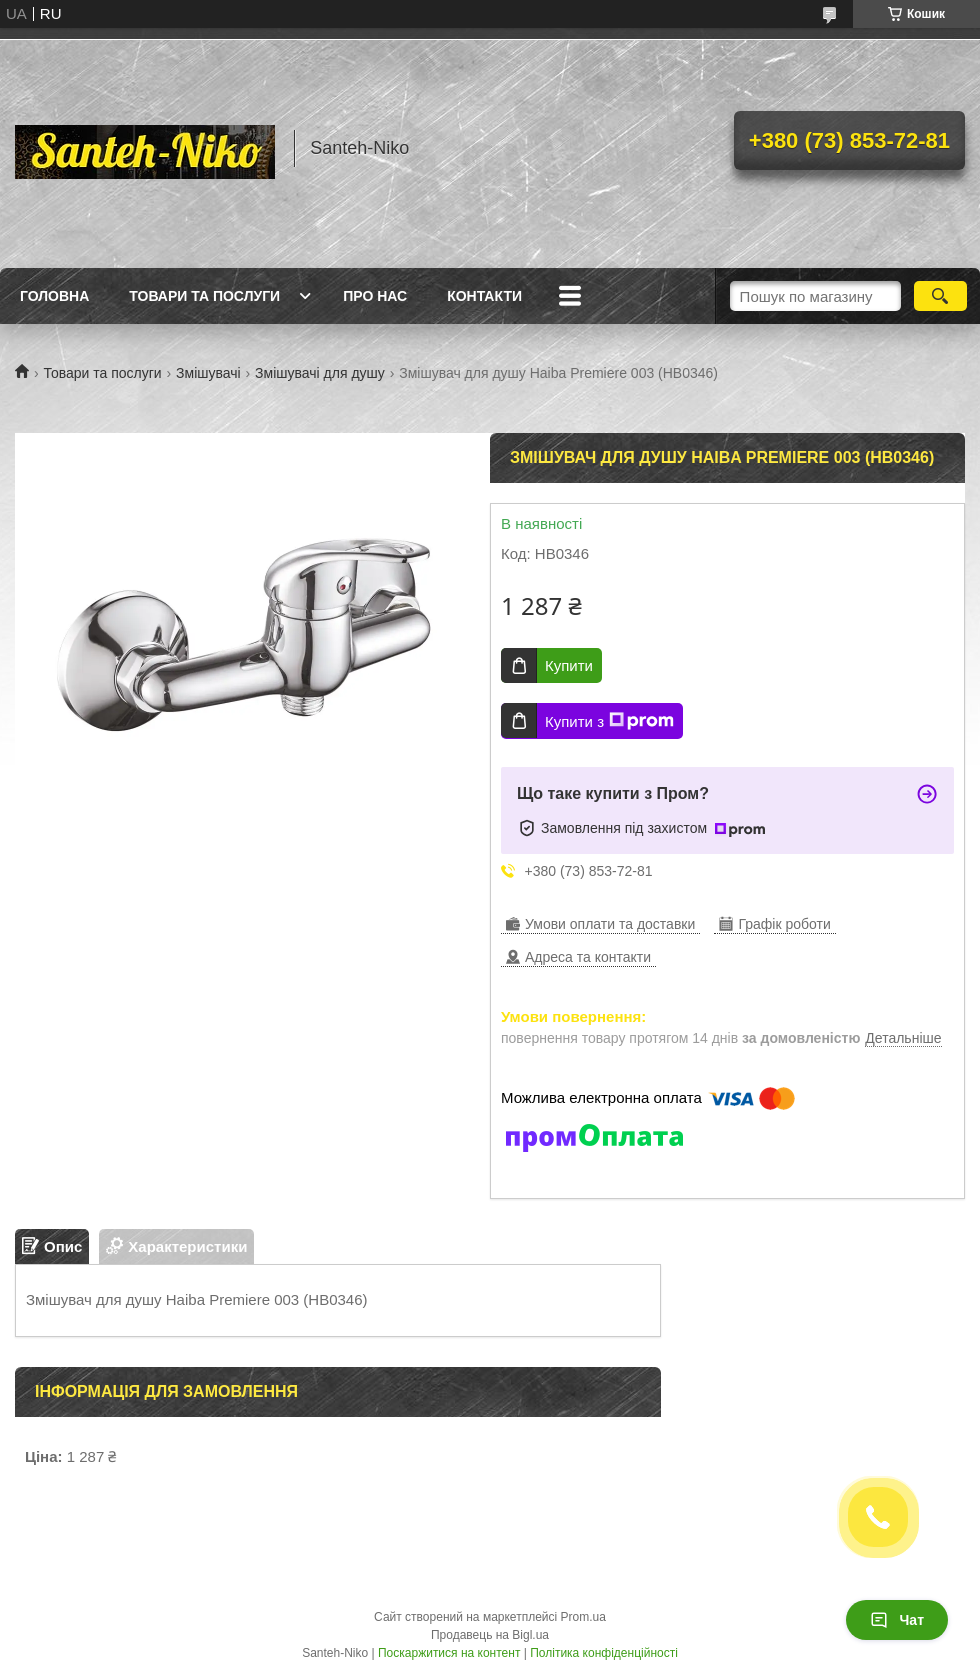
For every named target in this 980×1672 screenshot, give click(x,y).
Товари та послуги (204, 296)
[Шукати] (940, 296)
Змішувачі (208, 373)
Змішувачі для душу (320, 373)
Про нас (375, 296)
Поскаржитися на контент (449, 1653)
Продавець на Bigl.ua (490, 1635)
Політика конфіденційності (604, 1653)
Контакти (484, 296)
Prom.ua (583, 1617)
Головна (54, 296)
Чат (897, 1620)
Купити (569, 665)
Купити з (609, 721)
